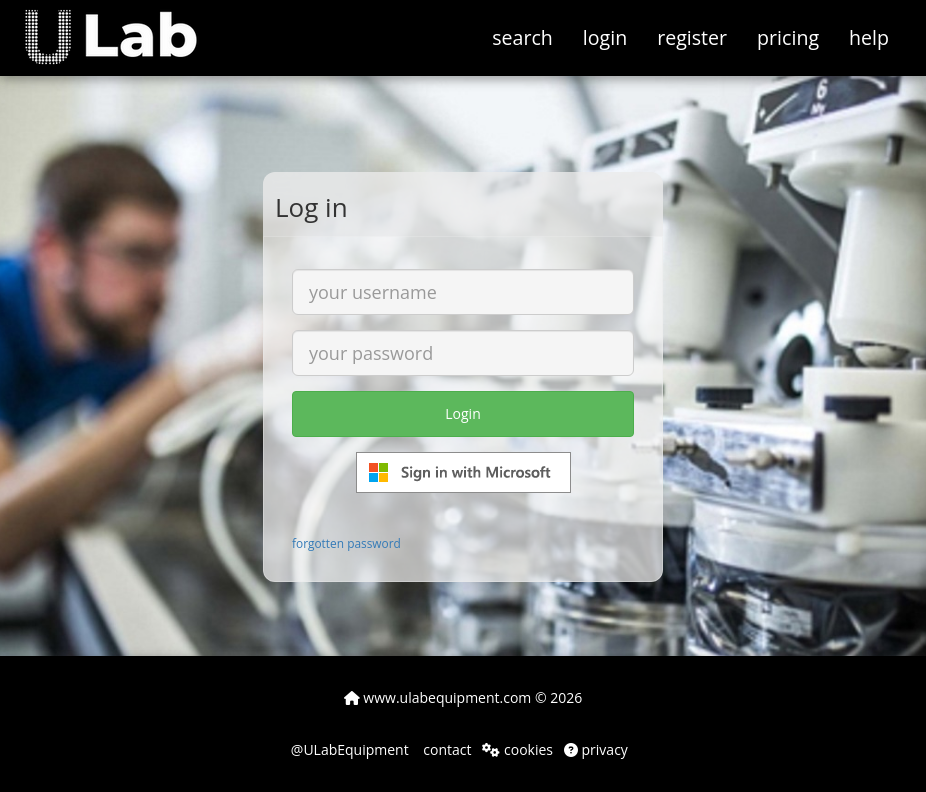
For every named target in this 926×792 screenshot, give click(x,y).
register (692, 37)
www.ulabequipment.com (438, 697)
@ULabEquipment (350, 749)
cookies (517, 749)
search (522, 37)
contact (446, 749)
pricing (788, 37)
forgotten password (346, 543)
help (869, 37)
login (605, 37)
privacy (596, 749)
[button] (125, 25)
